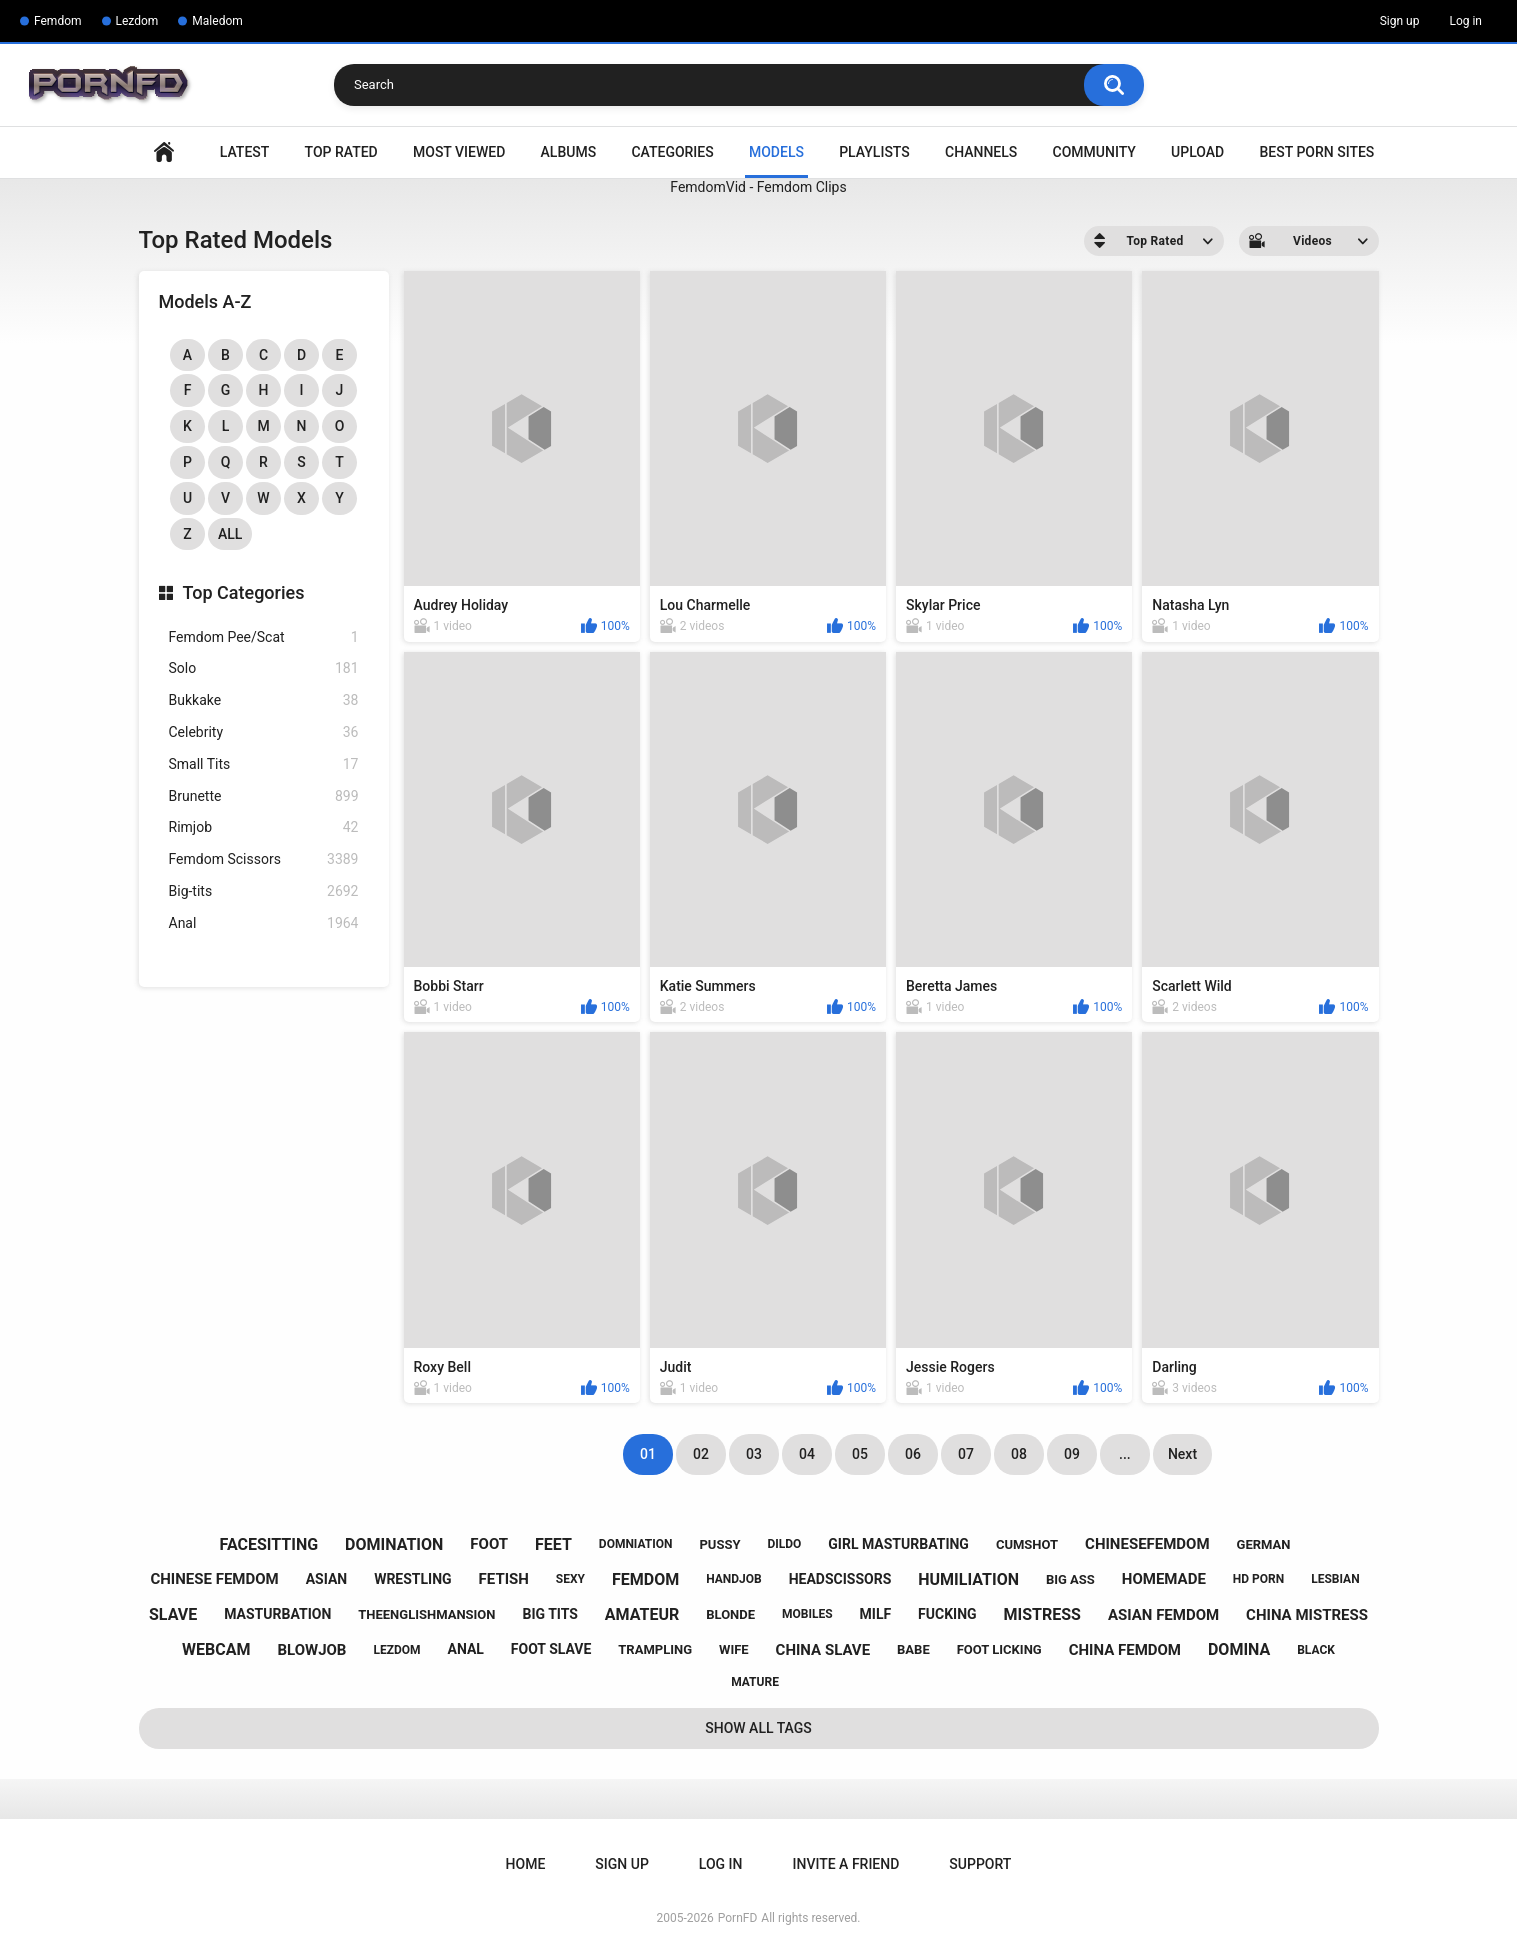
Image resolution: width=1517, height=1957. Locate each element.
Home (164, 152)
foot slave (551, 1649)
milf (876, 1614)
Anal (264, 923)
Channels (981, 152)
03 (754, 1454)
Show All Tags (758, 1728)
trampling (655, 1649)
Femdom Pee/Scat (264, 637)
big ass (1070, 1579)
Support (980, 1864)
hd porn (1258, 1579)
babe (913, 1649)
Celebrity (264, 732)
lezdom (396, 1650)
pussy (719, 1544)
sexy (570, 1579)
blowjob (311, 1650)
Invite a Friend (846, 1864)
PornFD (738, 1918)
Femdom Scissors (264, 859)
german (1264, 1544)
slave (173, 1614)
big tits (549, 1614)
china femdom (1125, 1650)
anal (465, 1649)
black (1316, 1650)
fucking (947, 1614)
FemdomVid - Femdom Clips (758, 187)
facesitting (269, 1544)
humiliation (968, 1579)
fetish (504, 1579)
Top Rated (341, 152)
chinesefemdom (1147, 1544)
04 (807, 1454)
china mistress (1307, 1615)
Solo (264, 668)
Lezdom (137, 21)
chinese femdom (214, 1579)
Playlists (874, 152)
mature (755, 1682)
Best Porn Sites (1316, 152)
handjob (734, 1579)
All (230, 534)
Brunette (264, 796)
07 (966, 1454)
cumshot (1027, 1544)
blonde (730, 1614)
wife (734, 1649)
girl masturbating (898, 1544)
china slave (823, 1650)
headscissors (840, 1579)
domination (394, 1544)
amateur (642, 1614)
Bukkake (264, 700)
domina (1239, 1649)
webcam (216, 1649)
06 (913, 1454)
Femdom (58, 21)
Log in (1465, 21)
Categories (672, 152)
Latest (245, 152)
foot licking (999, 1649)
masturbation (277, 1614)
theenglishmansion (426, 1614)
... (1125, 1454)
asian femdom (1163, 1615)
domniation (636, 1544)
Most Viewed (459, 152)
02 (701, 1454)
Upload (1197, 152)
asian (327, 1579)
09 (1072, 1454)
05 (860, 1454)
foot (489, 1544)
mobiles (807, 1614)
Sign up (1400, 21)
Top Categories (244, 592)
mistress (1042, 1614)
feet (553, 1544)
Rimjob (264, 827)
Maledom (217, 21)
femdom (645, 1579)
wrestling (412, 1579)
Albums (569, 152)
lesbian (1335, 1579)
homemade (1164, 1579)
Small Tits (264, 764)
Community (1094, 152)
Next (1182, 1454)
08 (1019, 1454)
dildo (784, 1544)
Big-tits (264, 891)
